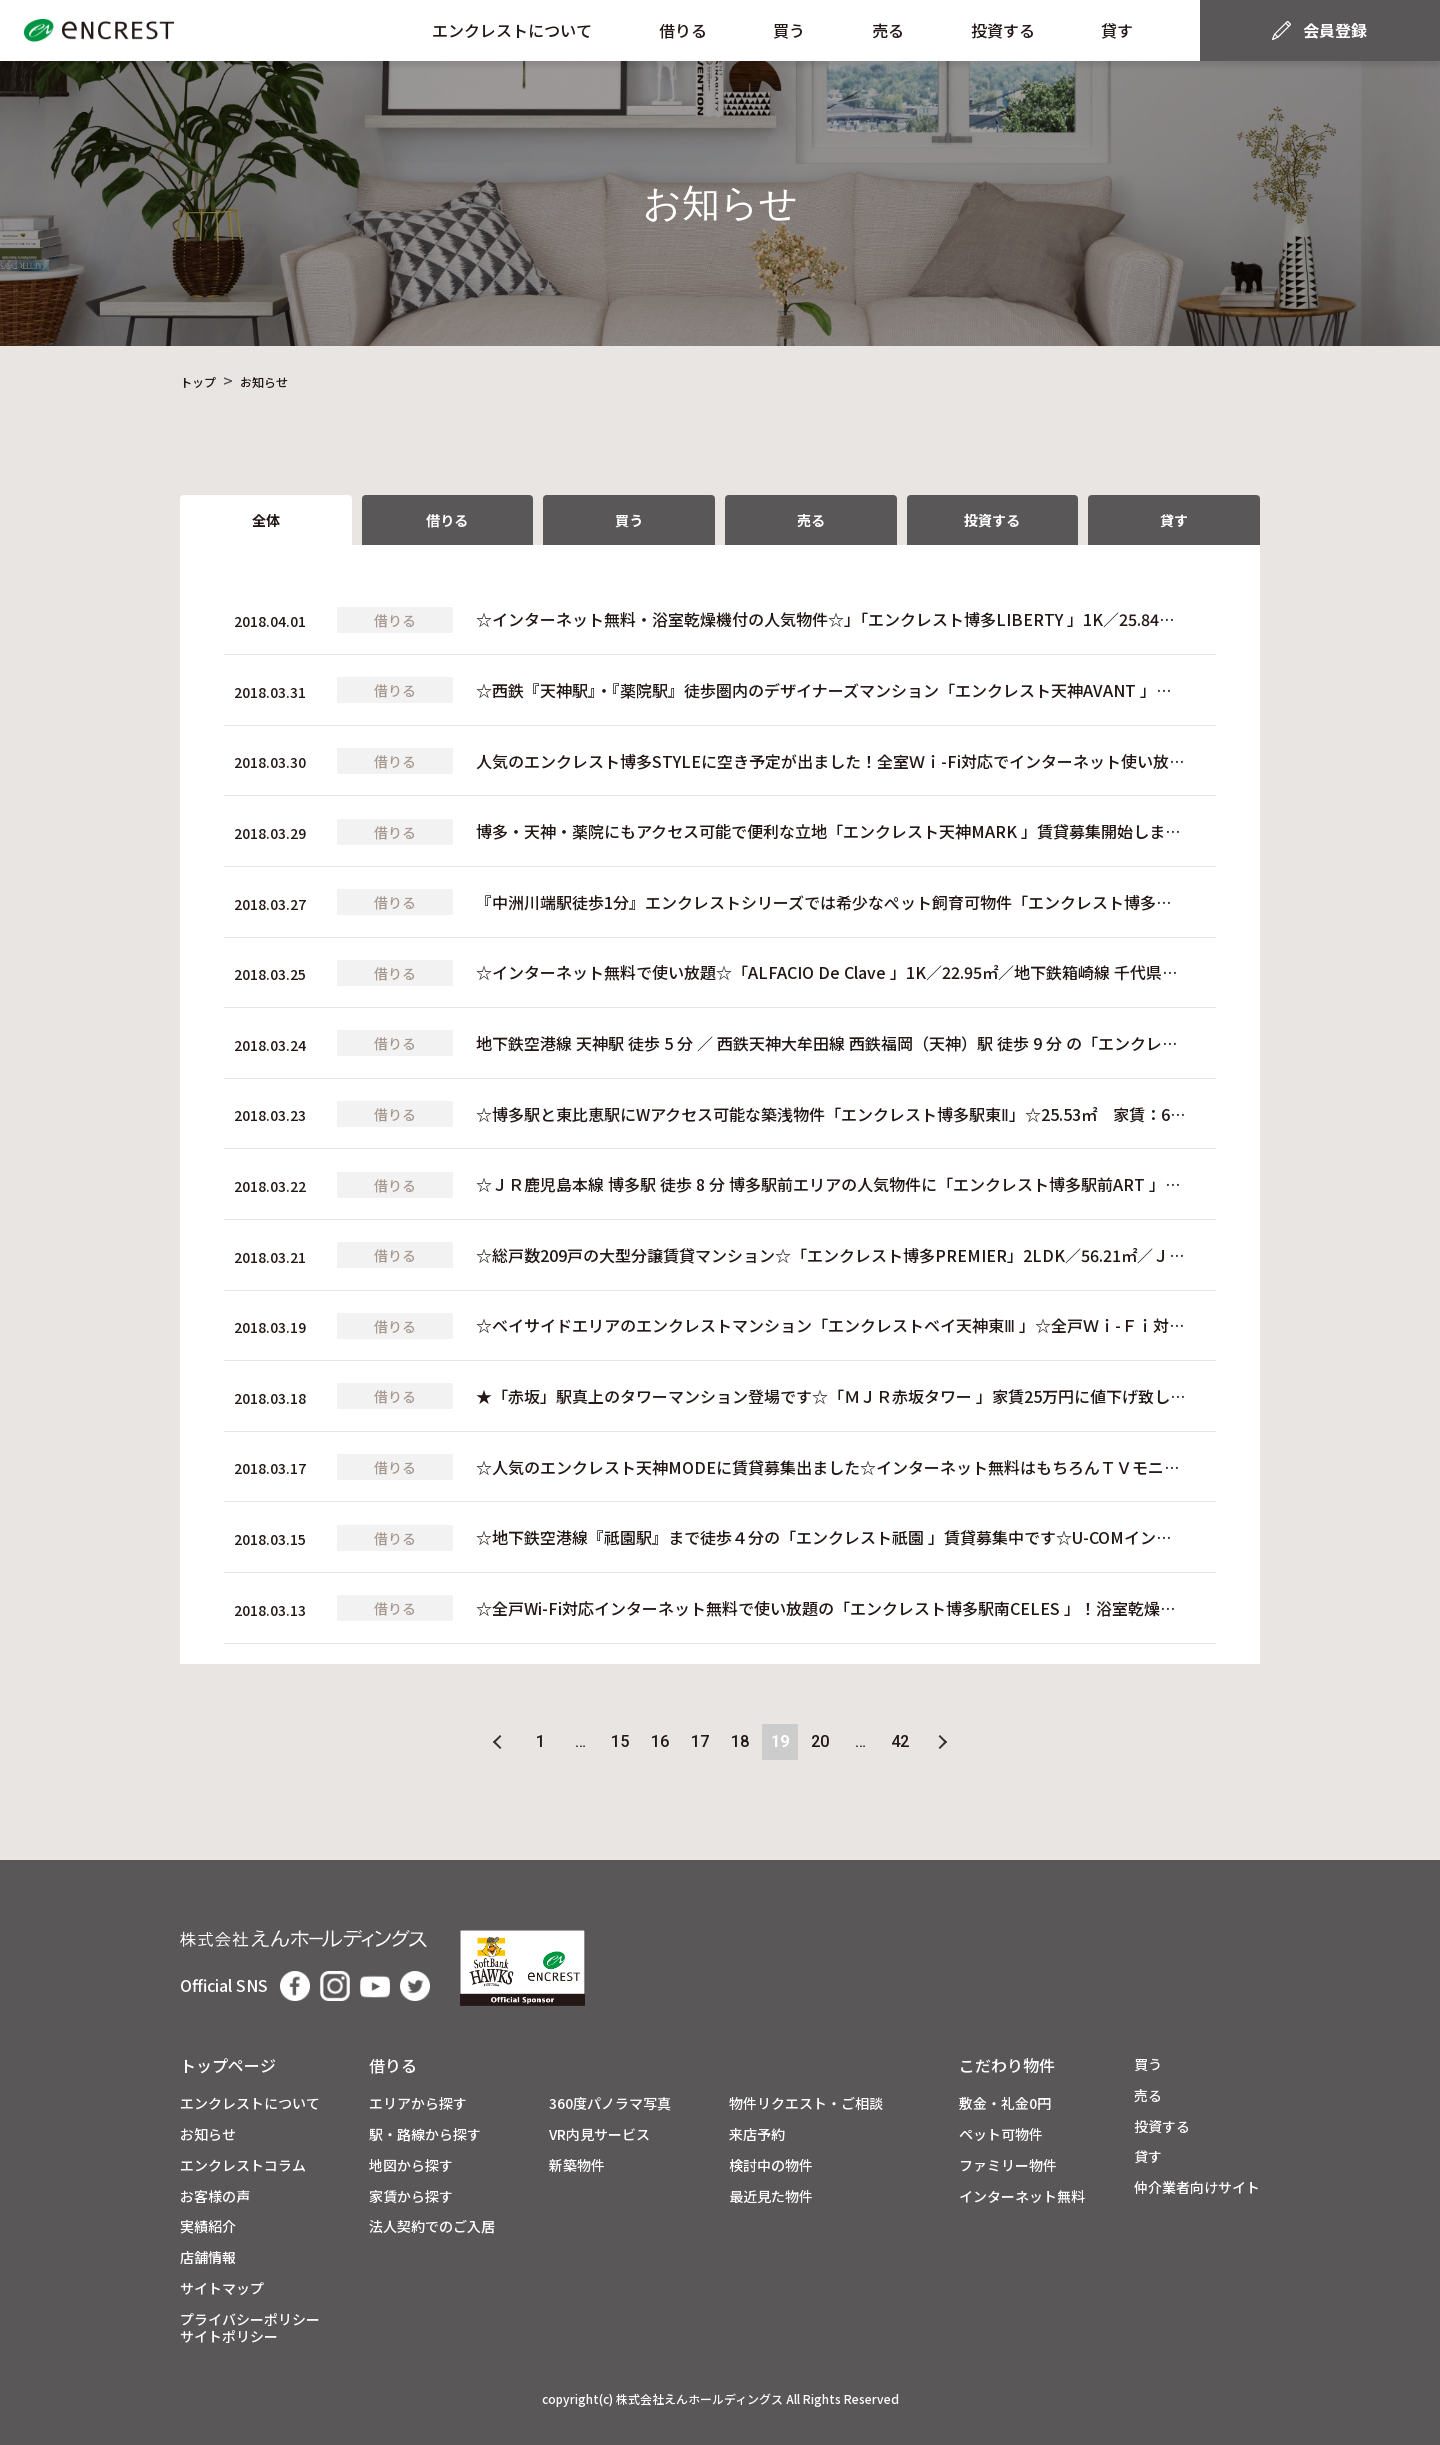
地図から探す (411, 2165)
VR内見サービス (599, 2134)
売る (888, 30)
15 (620, 1741)
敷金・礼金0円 (1005, 2103)
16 (660, 1741)
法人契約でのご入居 (432, 2226)
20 (820, 1741)
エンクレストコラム (243, 2165)
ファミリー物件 (1008, 2165)
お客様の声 (215, 2196)
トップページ (228, 2065)
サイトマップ (222, 2288)
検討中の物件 (771, 2165)
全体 (266, 520)
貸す (1117, 30)
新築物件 (577, 2165)
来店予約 (757, 2134)
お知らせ (208, 2134)
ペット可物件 (1001, 2134)
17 (700, 1741)
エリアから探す (418, 2103)
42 (900, 1741)
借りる (683, 30)
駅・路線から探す (425, 2134)
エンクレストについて (512, 30)
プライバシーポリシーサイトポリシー (250, 2328)
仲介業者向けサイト (1197, 2187)
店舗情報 (208, 2257)
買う (789, 30)
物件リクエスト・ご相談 (806, 2103)
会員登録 (1335, 30)
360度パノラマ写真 (610, 2103)
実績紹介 (208, 2226)
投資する (1003, 30)
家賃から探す (411, 2196)
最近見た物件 (771, 2196)
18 (740, 1741)
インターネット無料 (1022, 2196)
